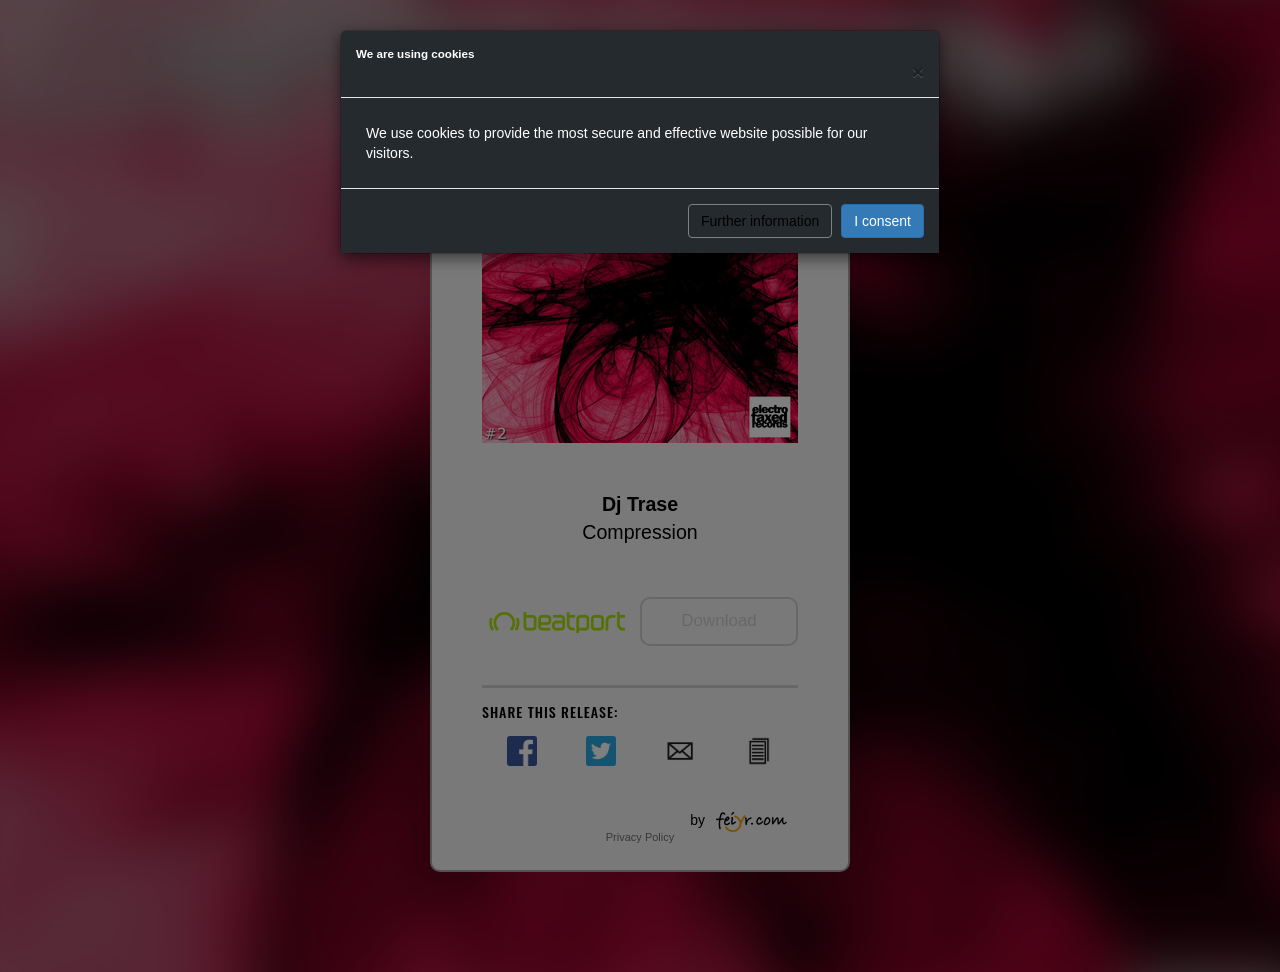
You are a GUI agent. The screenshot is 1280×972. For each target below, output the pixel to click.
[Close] (918, 71)
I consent (882, 221)
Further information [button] (760, 221)
